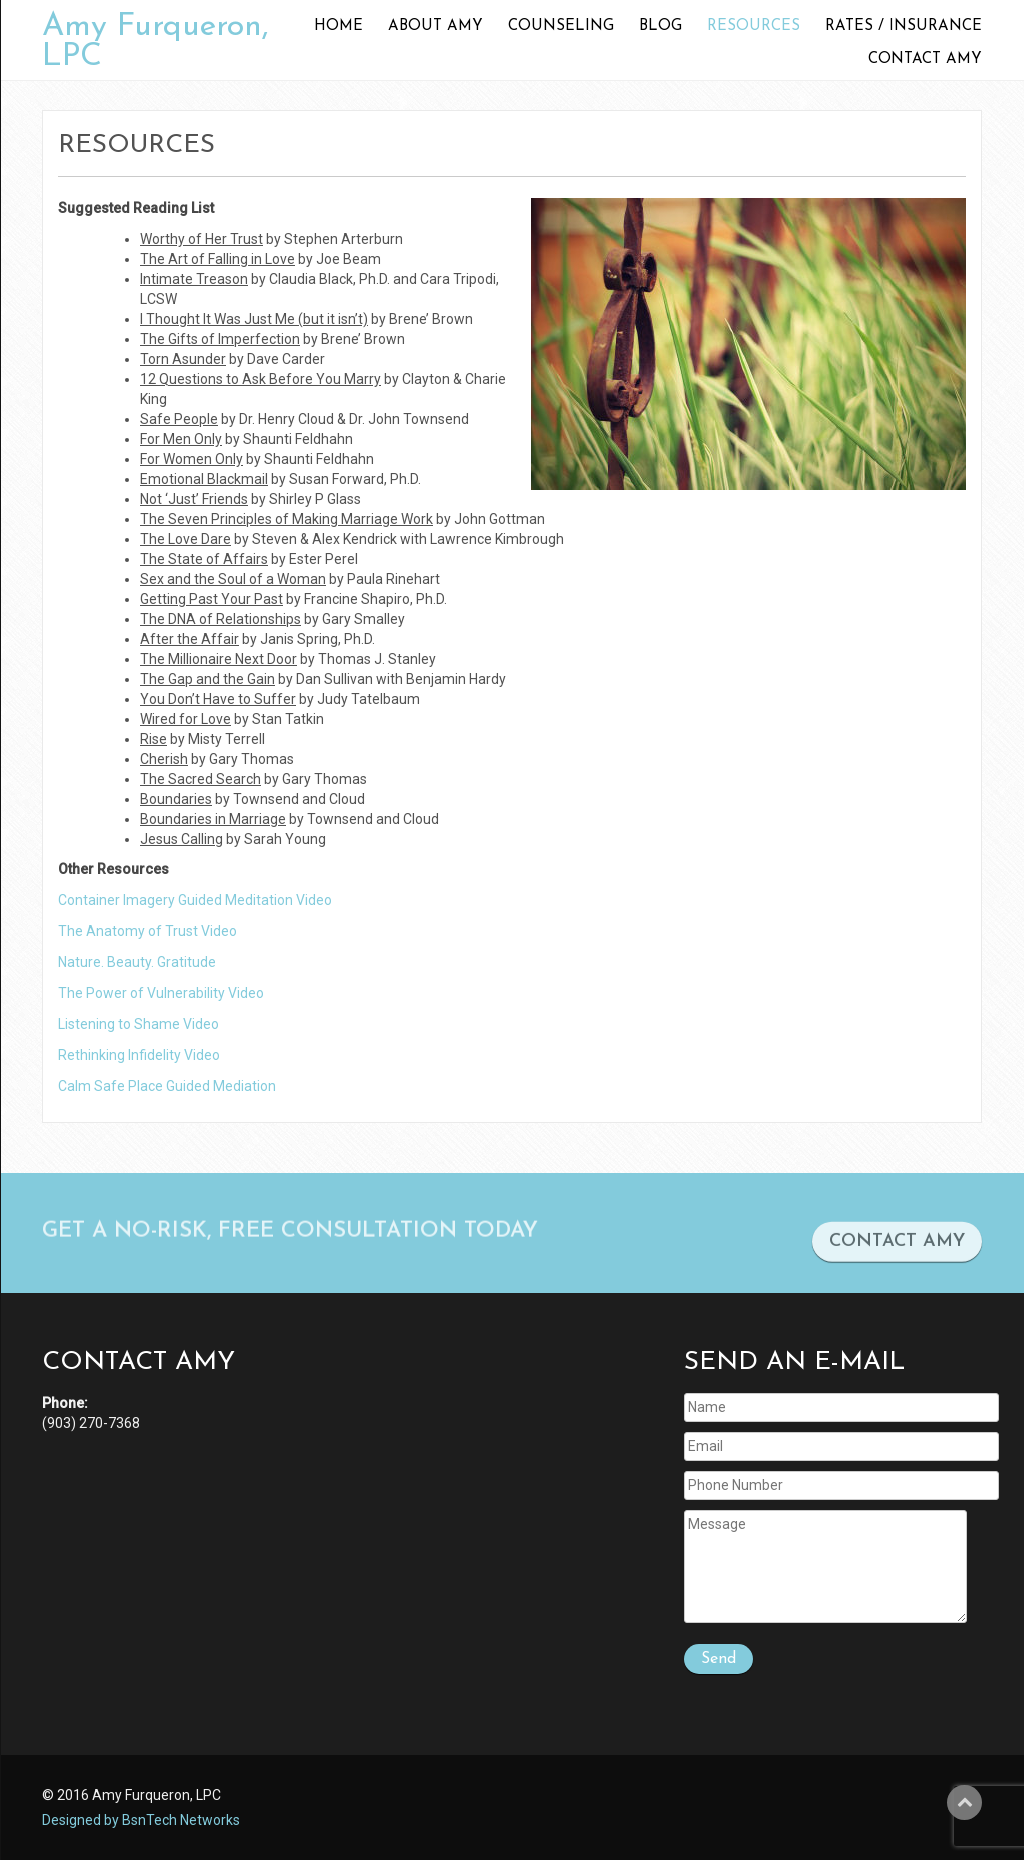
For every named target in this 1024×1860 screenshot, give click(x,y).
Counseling (561, 26)
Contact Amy (925, 59)
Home (338, 26)
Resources (753, 26)
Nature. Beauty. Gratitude (137, 962)
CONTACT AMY (897, 1251)
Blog (660, 26)
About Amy (435, 26)
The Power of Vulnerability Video (161, 993)
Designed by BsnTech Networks (141, 1820)
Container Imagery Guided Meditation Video (195, 900)
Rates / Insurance (903, 26)
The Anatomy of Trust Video (147, 931)
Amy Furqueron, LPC (155, 42)
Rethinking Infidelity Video (139, 1055)
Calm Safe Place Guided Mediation (167, 1086)
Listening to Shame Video (138, 1024)
